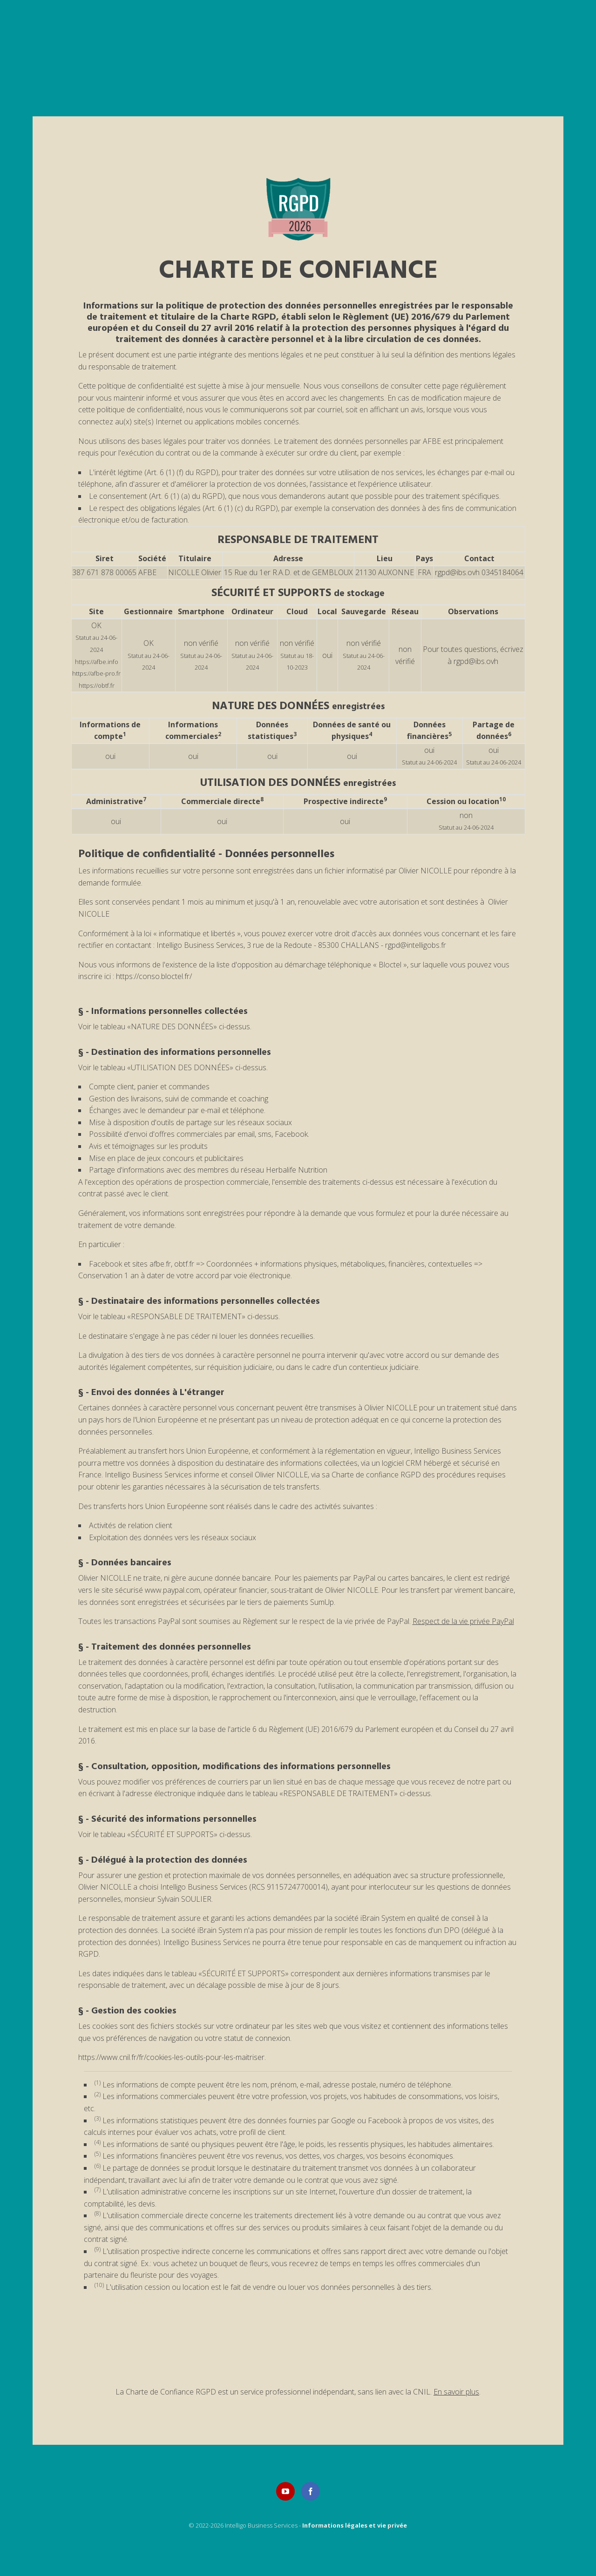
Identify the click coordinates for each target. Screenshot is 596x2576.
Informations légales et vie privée (354, 2525)
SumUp (322, 1602)
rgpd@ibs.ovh (457, 572)
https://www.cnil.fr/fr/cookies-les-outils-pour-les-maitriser (171, 2057)
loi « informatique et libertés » (192, 933)
